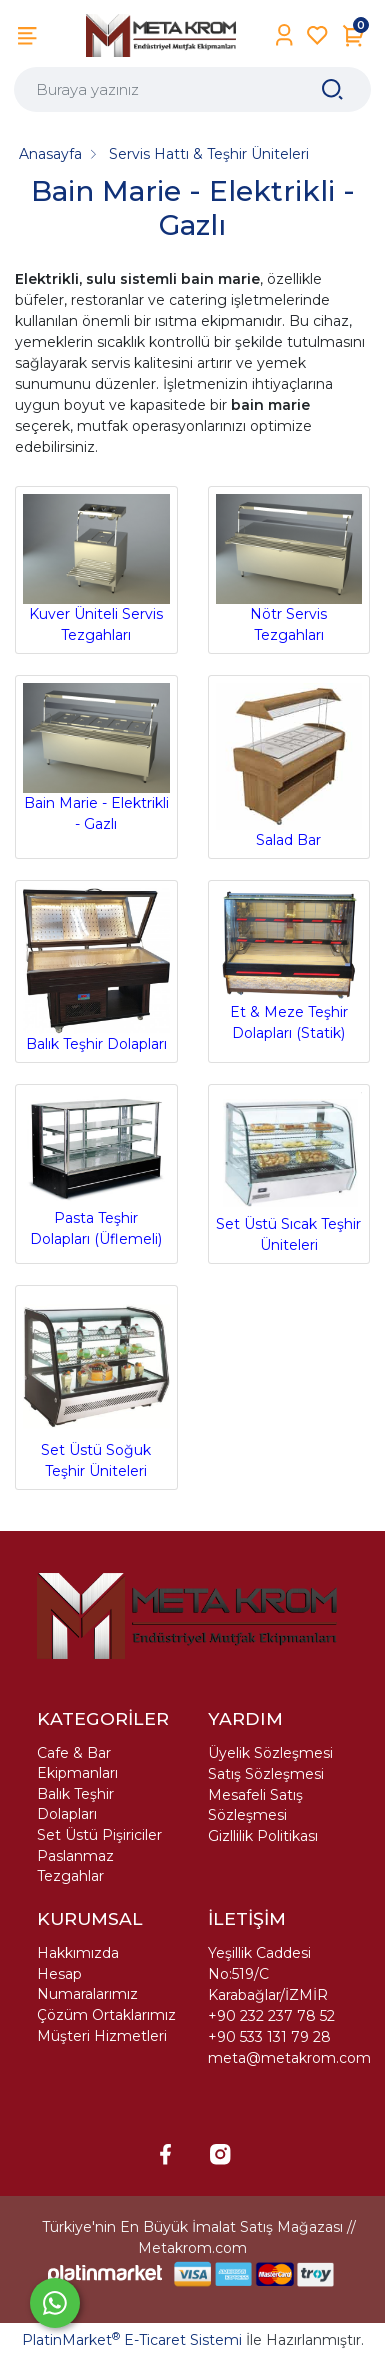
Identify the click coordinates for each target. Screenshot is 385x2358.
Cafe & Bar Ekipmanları (77, 1763)
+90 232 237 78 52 (271, 2016)
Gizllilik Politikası (263, 1836)
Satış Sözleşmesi (266, 1774)
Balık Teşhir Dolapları (96, 971)
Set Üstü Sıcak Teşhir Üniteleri (289, 1173)
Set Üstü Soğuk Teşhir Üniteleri (96, 1386)
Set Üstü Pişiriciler (99, 1835)
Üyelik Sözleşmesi (270, 1753)
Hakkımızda (78, 1953)
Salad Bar (289, 766)
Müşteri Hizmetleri (102, 2036)
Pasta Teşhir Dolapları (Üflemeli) (96, 1170)
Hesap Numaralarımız (87, 1984)
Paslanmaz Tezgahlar (75, 1866)
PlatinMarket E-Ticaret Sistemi (132, 2340)
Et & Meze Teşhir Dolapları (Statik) (289, 965)
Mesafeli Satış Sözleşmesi (255, 1805)
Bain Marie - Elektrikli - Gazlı (96, 758)
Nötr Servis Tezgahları (289, 569)
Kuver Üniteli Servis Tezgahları (96, 569)
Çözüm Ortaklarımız (106, 2015)
